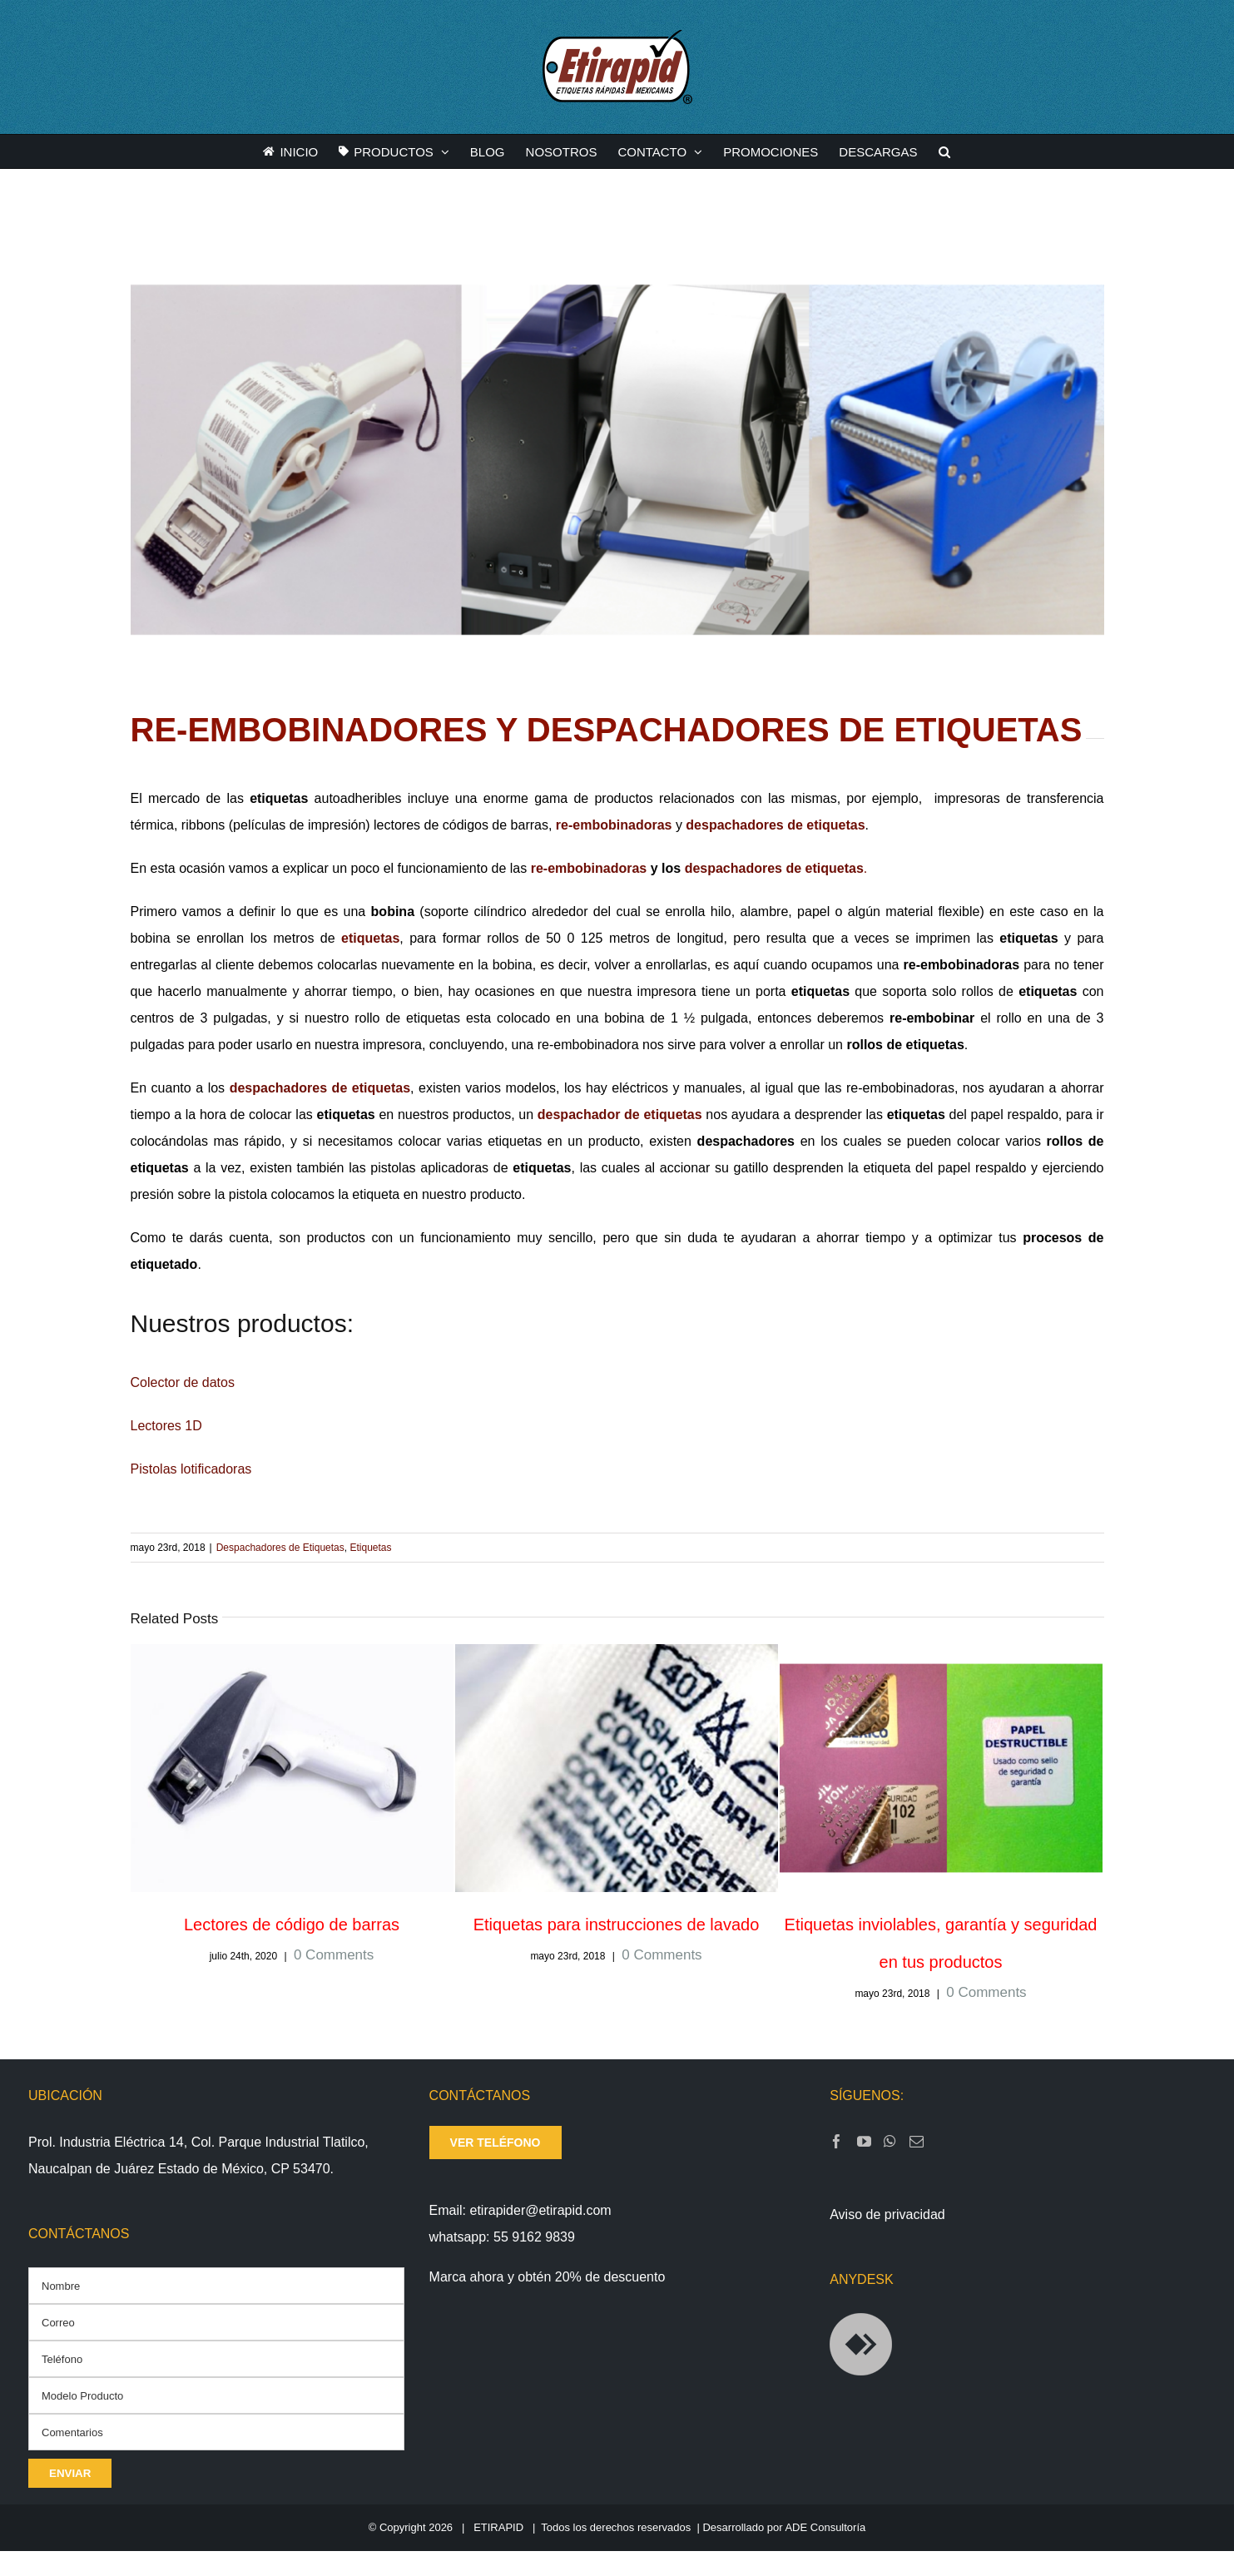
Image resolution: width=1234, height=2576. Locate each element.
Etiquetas (370, 1547)
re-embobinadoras (614, 825)
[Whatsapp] (890, 2141)
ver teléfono (495, 2142)
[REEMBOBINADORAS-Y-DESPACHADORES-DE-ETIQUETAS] (617, 459)
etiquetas (370, 938)
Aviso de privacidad (887, 2214)
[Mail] (916, 2141)
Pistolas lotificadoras (191, 1469)
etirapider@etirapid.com (541, 2210)
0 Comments (334, 1955)
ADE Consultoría (825, 2527)
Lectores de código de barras (291, 1924)
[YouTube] (864, 2141)
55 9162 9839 (534, 2237)
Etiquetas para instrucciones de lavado (616, 1924)
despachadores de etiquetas (775, 825)
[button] (944, 151)
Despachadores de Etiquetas (280, 1547)
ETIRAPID (498, 2527)
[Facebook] (837, 2141)
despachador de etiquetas (620, 1114)
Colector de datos (183, 1382)
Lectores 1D (166, 1426)
